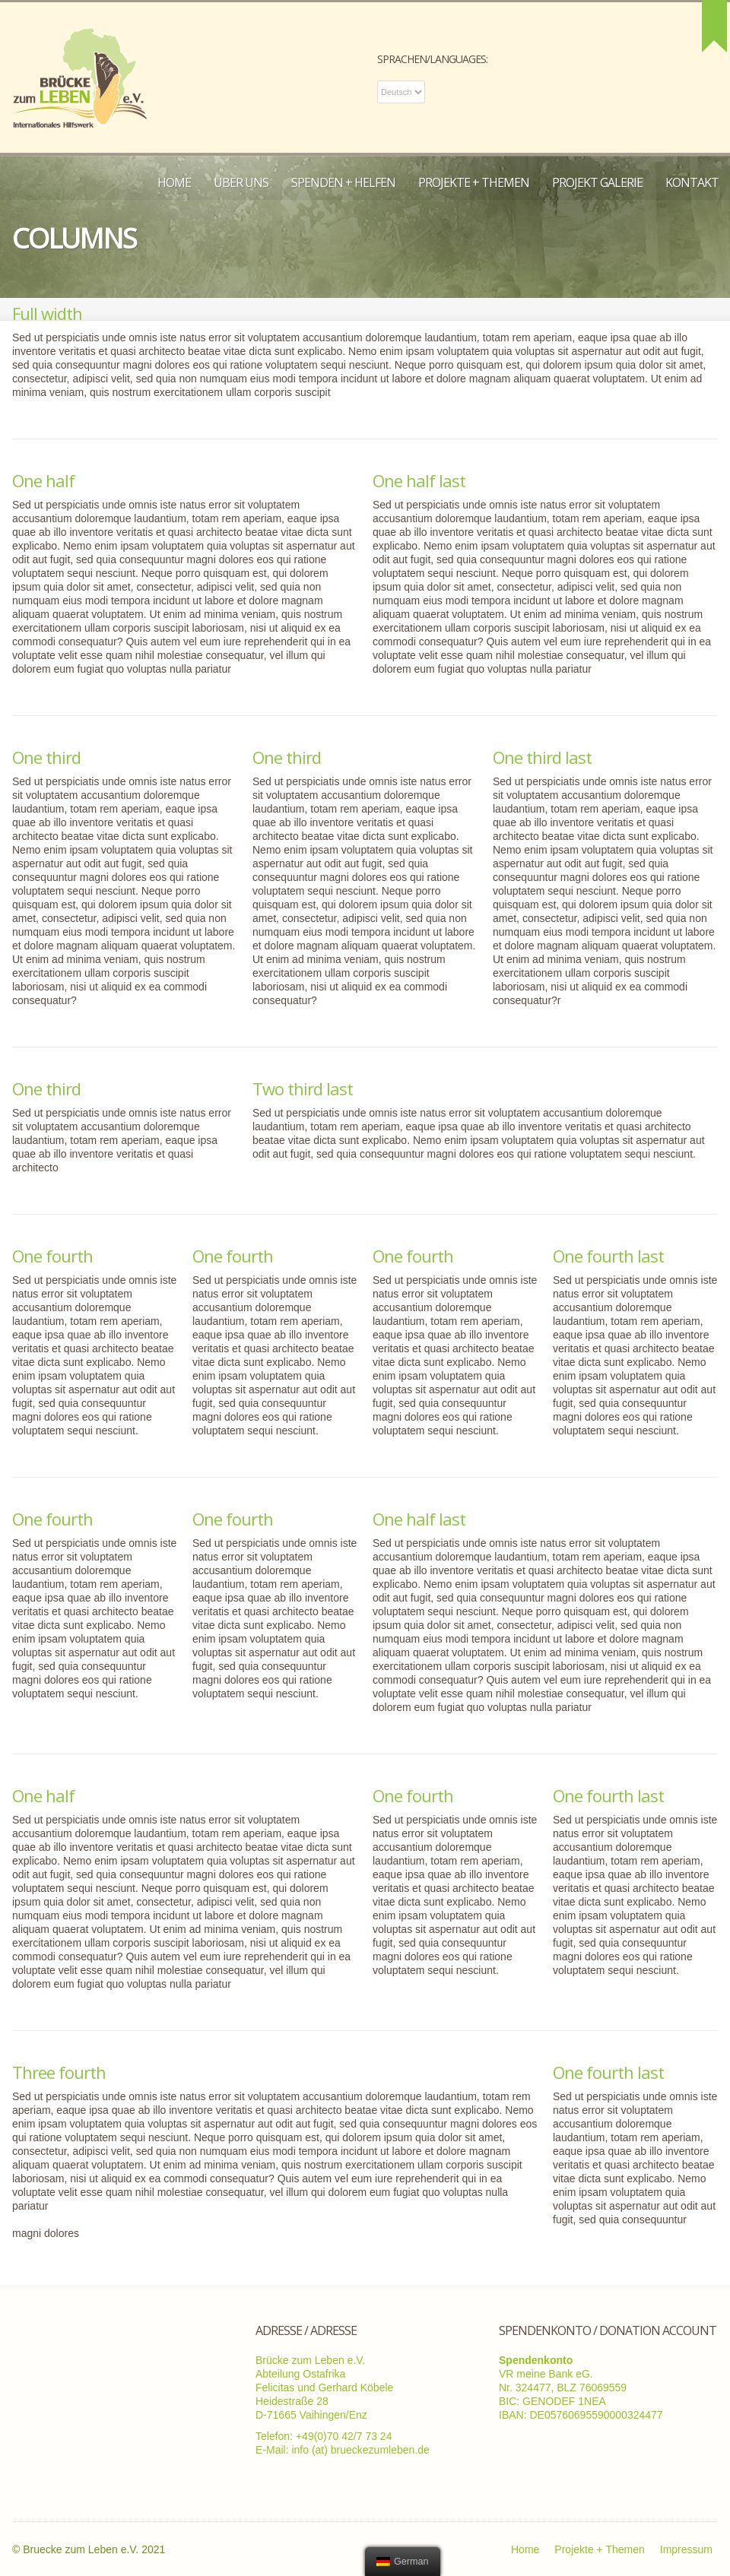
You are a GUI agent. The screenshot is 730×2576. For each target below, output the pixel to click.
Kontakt (692, 182)
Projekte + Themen (473, 182)
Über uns (241, 182)
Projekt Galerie (597, 182)
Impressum (686, 2549)
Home (174, 182)
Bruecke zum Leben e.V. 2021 (94, 2549)
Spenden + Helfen (343, 182)
